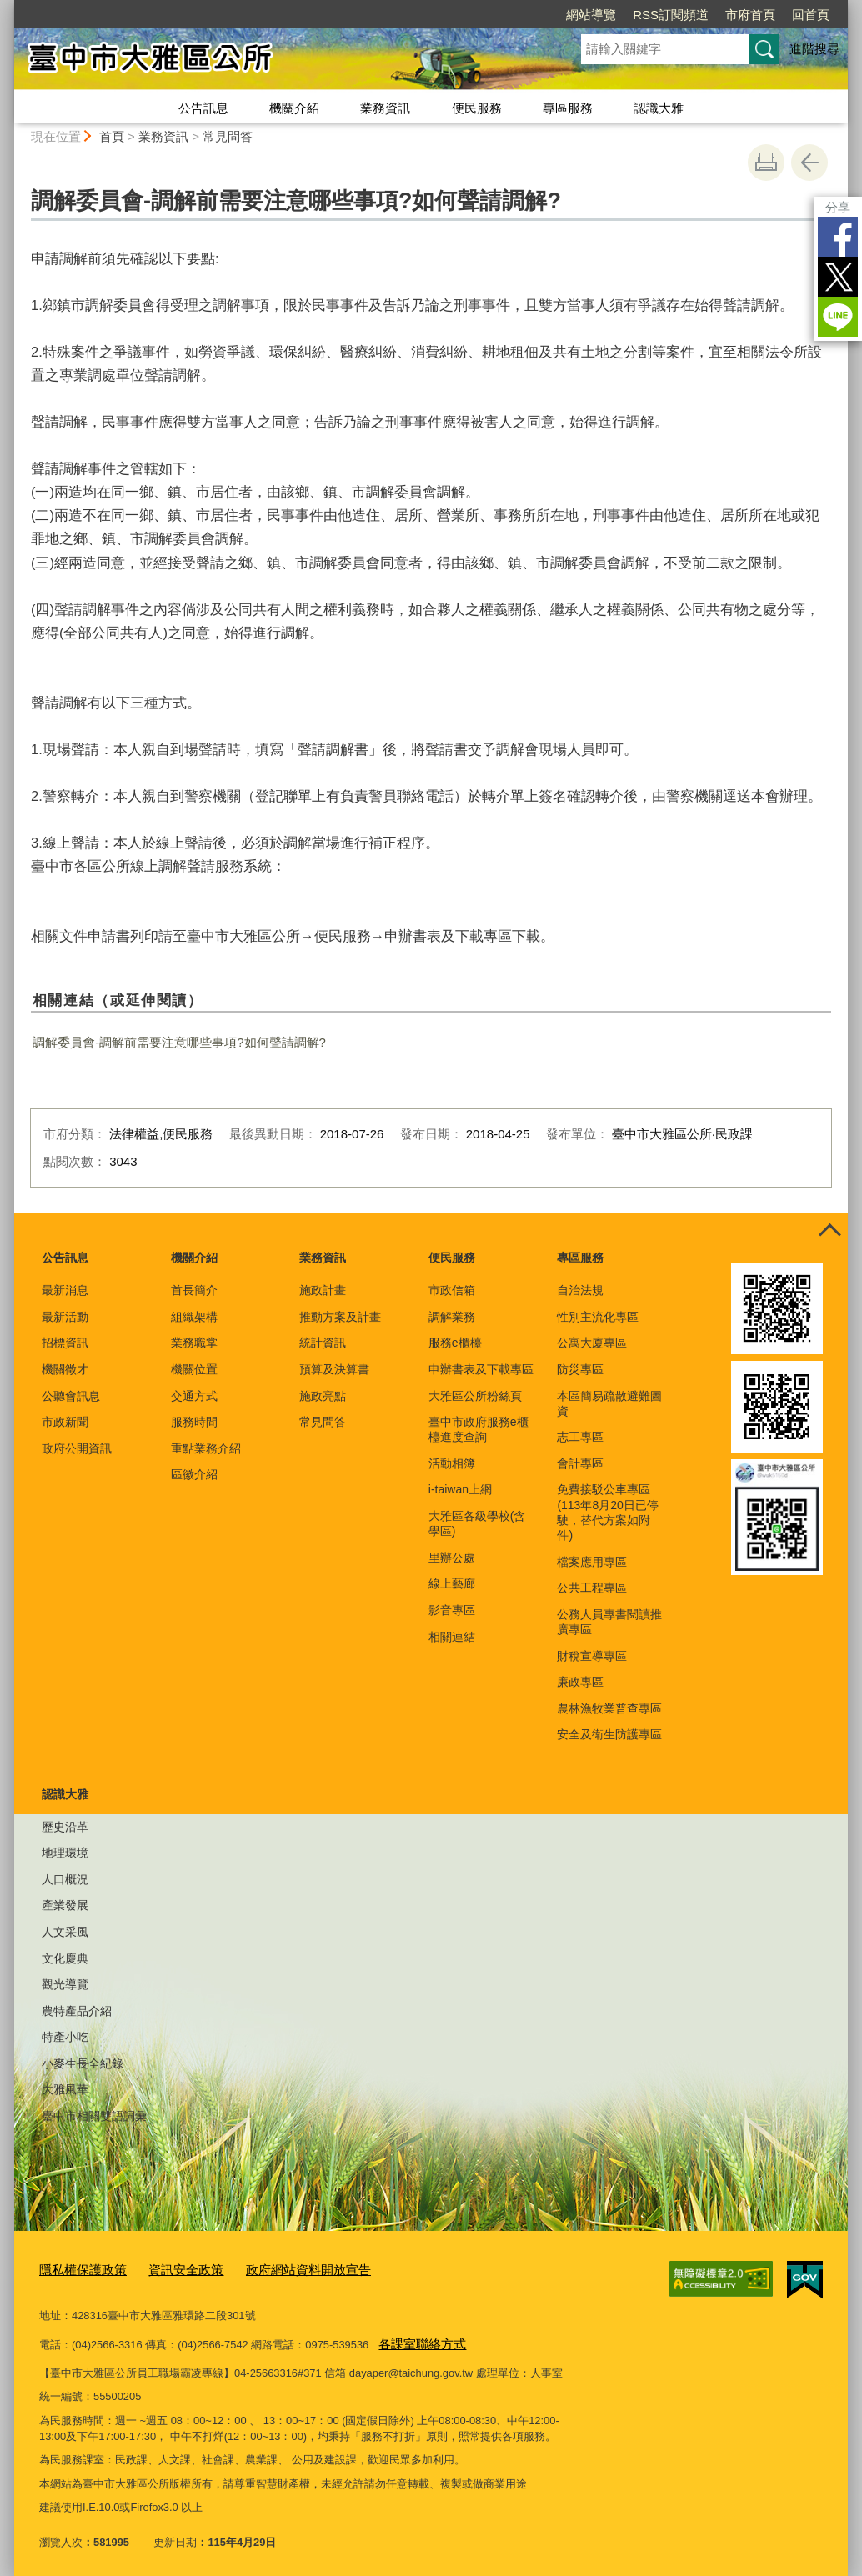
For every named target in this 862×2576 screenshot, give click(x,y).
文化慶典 (65, 1958)
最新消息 (65, 1290)
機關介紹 (294, 108)
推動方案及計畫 (340, 1316)
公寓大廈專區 (592, 1342)
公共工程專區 (592, 1587)
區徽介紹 (194, 1474)
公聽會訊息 (71, 1396)
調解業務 (451, 1316)
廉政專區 (580, 1681)
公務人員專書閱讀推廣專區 (609, 1622)
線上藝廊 (451, 1583)
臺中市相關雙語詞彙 (94, 2116)
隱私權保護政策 (77, 2268)
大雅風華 (65, 2089)
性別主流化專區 (598, 1316)
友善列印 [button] (766, 162)
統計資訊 (322, 1342)
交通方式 (194, 1396)
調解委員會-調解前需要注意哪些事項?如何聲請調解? (179, 1042)
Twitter (838, 277)
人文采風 (65, 1931)
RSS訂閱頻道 (671, 15)
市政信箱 (451, 1290)
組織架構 (194, 1316)
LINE (838, 317)
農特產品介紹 (77, 2011)
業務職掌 (194, 1342)
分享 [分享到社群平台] (837, 207)
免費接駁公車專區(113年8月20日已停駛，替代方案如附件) (607, 1512)
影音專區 (451, 1610)
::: (7, 7)
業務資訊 (385, 108)
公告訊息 (203, 108)
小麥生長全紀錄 (82, 2063)
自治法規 (580, 1290)
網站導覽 (591, 15)
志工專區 (580, 1436)
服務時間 (194, 1421)
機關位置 (194, 1369)
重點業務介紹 (206, 1448)
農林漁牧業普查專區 (609, 1708)
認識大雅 (659, 108)
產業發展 (65, 1905)
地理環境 (65, 1852)
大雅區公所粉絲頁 (475, 1396)
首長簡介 (194, 1290)
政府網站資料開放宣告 (278, 2268)
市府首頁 (750, 15)
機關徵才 (65, 1369)
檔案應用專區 (592, 1561)
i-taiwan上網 (460, 1489)
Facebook (838, 237)
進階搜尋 (814, 49)
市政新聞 (65, 1421)
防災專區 (580, 1369)
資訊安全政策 (169, 2268)
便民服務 (477, 108)
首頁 (111, 136)
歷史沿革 (65, 1826)
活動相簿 (451, 1463)
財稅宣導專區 (592, 1656)
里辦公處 (451, 1557)
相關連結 (451, 1636)
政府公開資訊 (77, 1448)
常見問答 (228, 136)
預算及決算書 (334, 1369)
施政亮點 (322, 1396)
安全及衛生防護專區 (609, 1734)
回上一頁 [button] (809, 162)
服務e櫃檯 (455, 1342)
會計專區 (580, 1463)
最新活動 (65, 1316)
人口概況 (65, 1879)
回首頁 (810, 15)
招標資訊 (65, 1342)
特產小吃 (65, 2036)
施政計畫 (322, 1290)
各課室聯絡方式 (416, 2339)
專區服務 (568, 108)
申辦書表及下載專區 (481, 1369)
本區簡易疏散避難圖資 (609, 1403)
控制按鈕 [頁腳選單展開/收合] (829, 1231)
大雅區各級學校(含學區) (477, 1523)
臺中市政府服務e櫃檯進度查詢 (478, 1429)
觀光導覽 (65, 1984)
